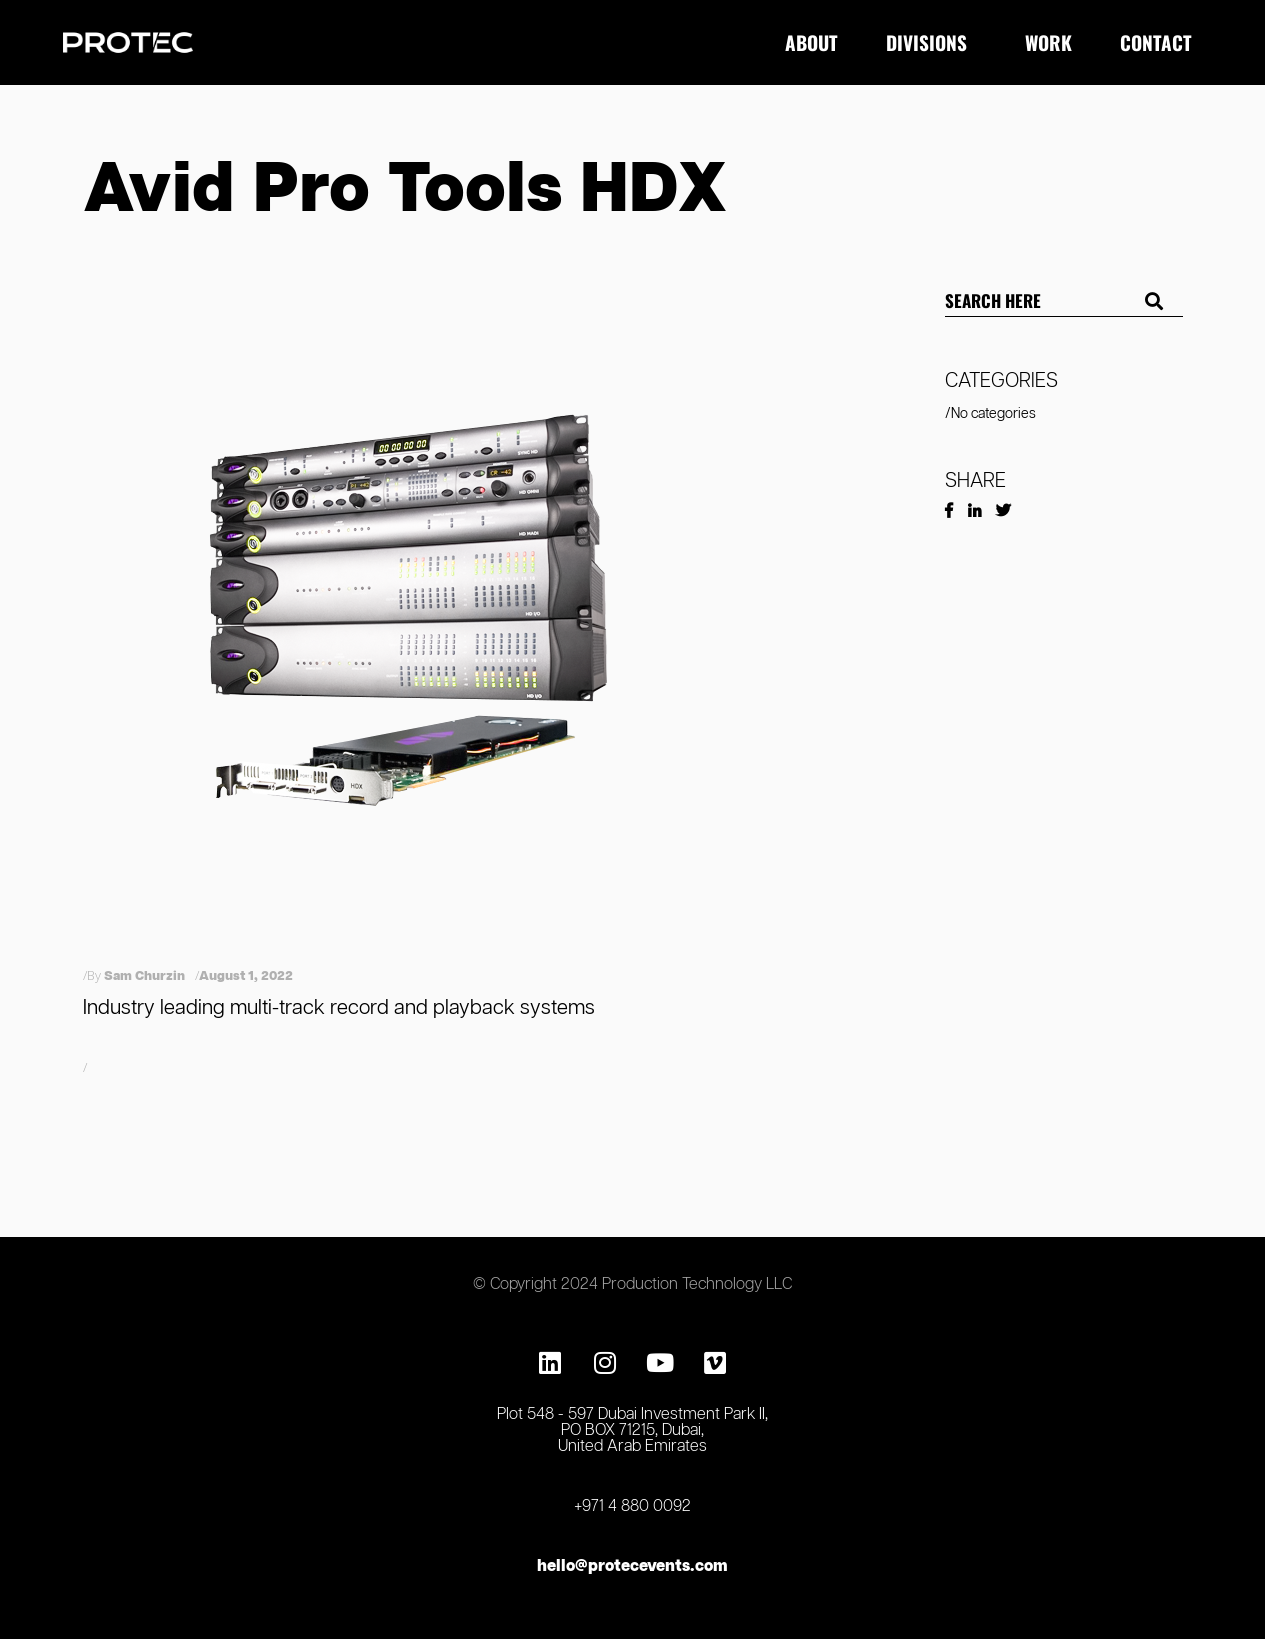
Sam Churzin (144, 976)
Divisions (931, 42)
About (811, 42)
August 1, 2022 (246, 976)
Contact (1161, 42)
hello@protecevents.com (632, 1566)
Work (1048, 42)
